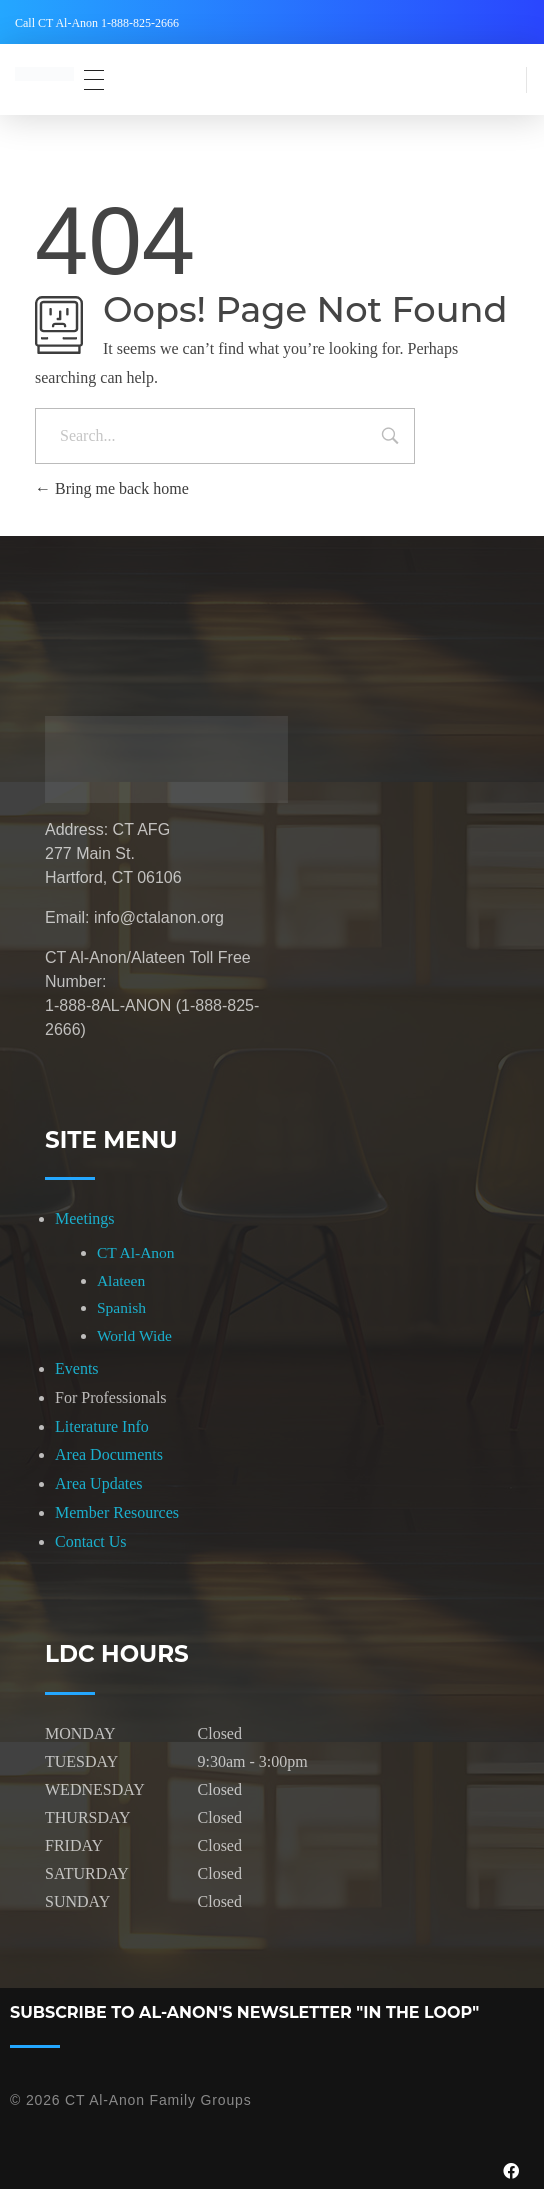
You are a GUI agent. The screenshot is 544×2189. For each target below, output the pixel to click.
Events (77, 1368)
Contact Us (91, 1541)
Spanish (121, 1307)
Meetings (85, 1218)
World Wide (134, 1335)
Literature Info (102, 1426)
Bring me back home (112, 488)
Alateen (121, 1280)
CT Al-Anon (136, 1252)
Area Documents (109, 1454)
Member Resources (117, 1512)
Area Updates (99, 1483)
